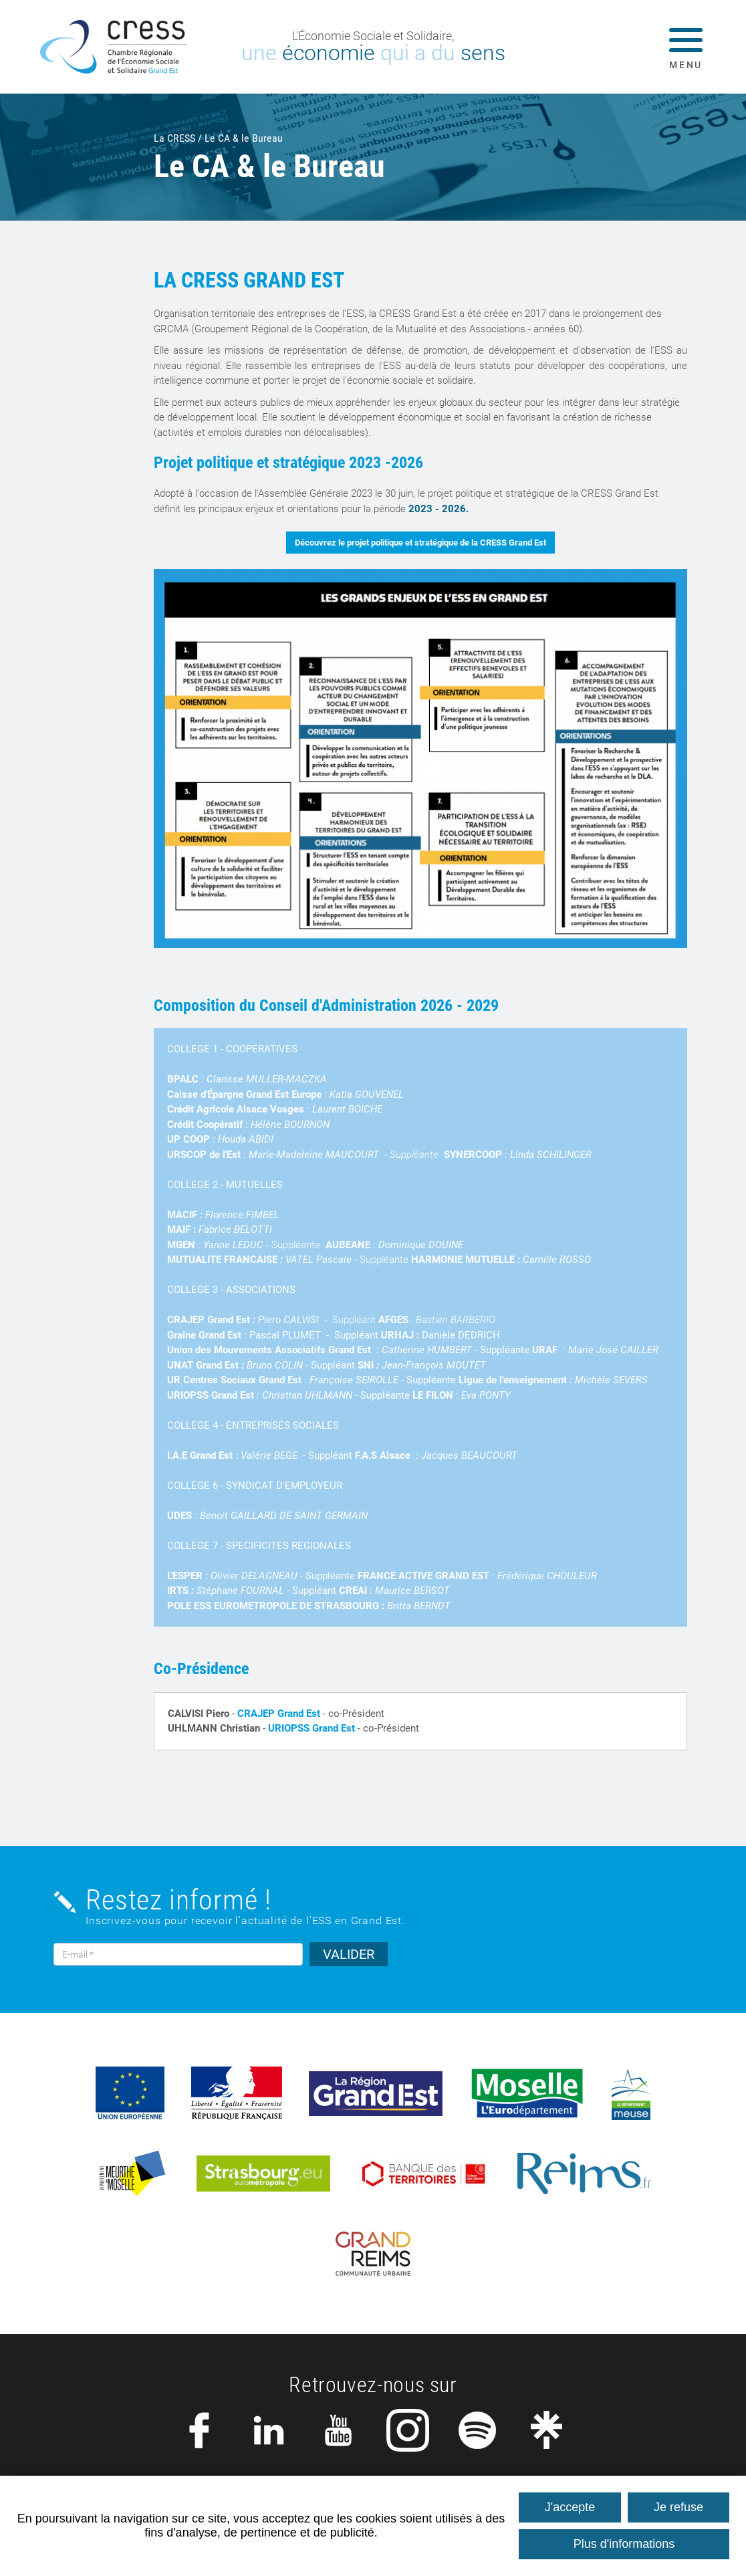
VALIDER (348, 1954)
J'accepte (570, 2507)
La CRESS (174, 138)
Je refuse (678, 2507)
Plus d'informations (624, 2544)
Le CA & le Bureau (244, 138)
